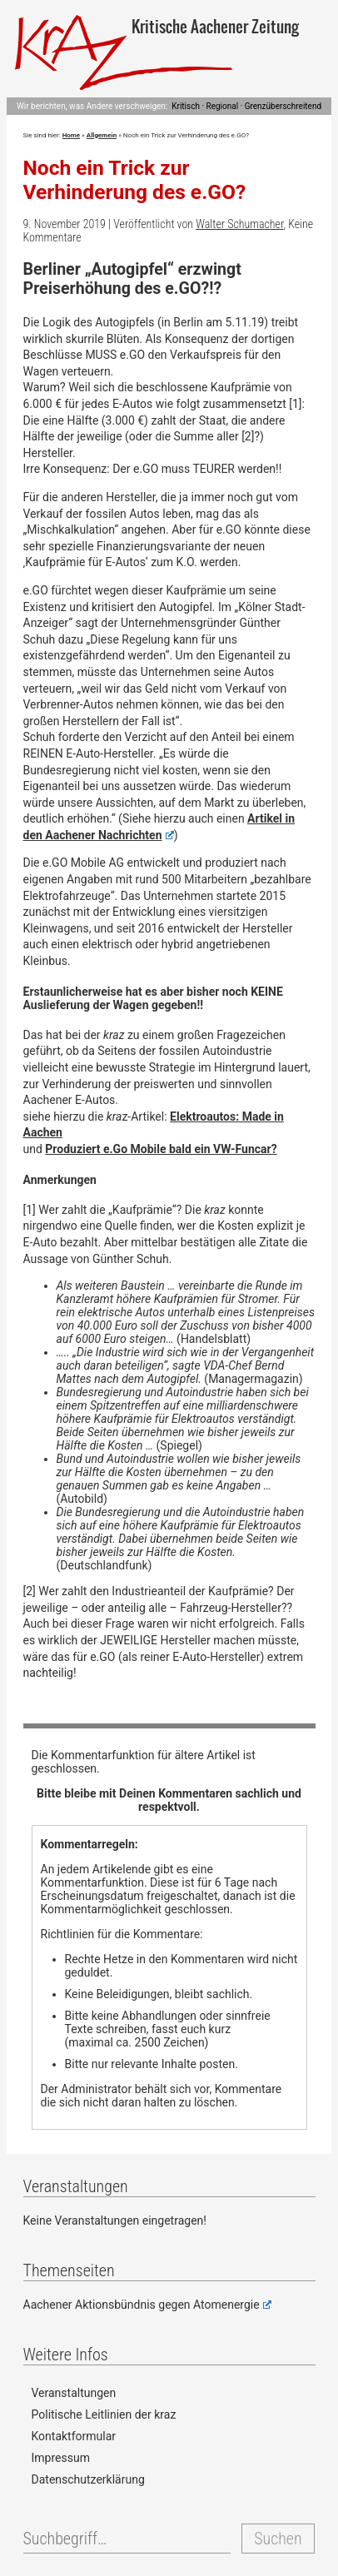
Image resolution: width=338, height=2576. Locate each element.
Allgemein (102, 135)
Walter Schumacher (239, 224)
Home (71, 135)
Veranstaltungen (74, 2392)
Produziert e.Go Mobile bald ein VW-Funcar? (160, 1149)
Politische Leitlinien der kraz (104, 2414)
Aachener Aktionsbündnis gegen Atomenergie (147, 2304)
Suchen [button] (277, 2539)
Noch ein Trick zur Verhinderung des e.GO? (134, 180)
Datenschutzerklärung (88, 2479)
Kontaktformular (74, 2436)
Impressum (61, 2457)
